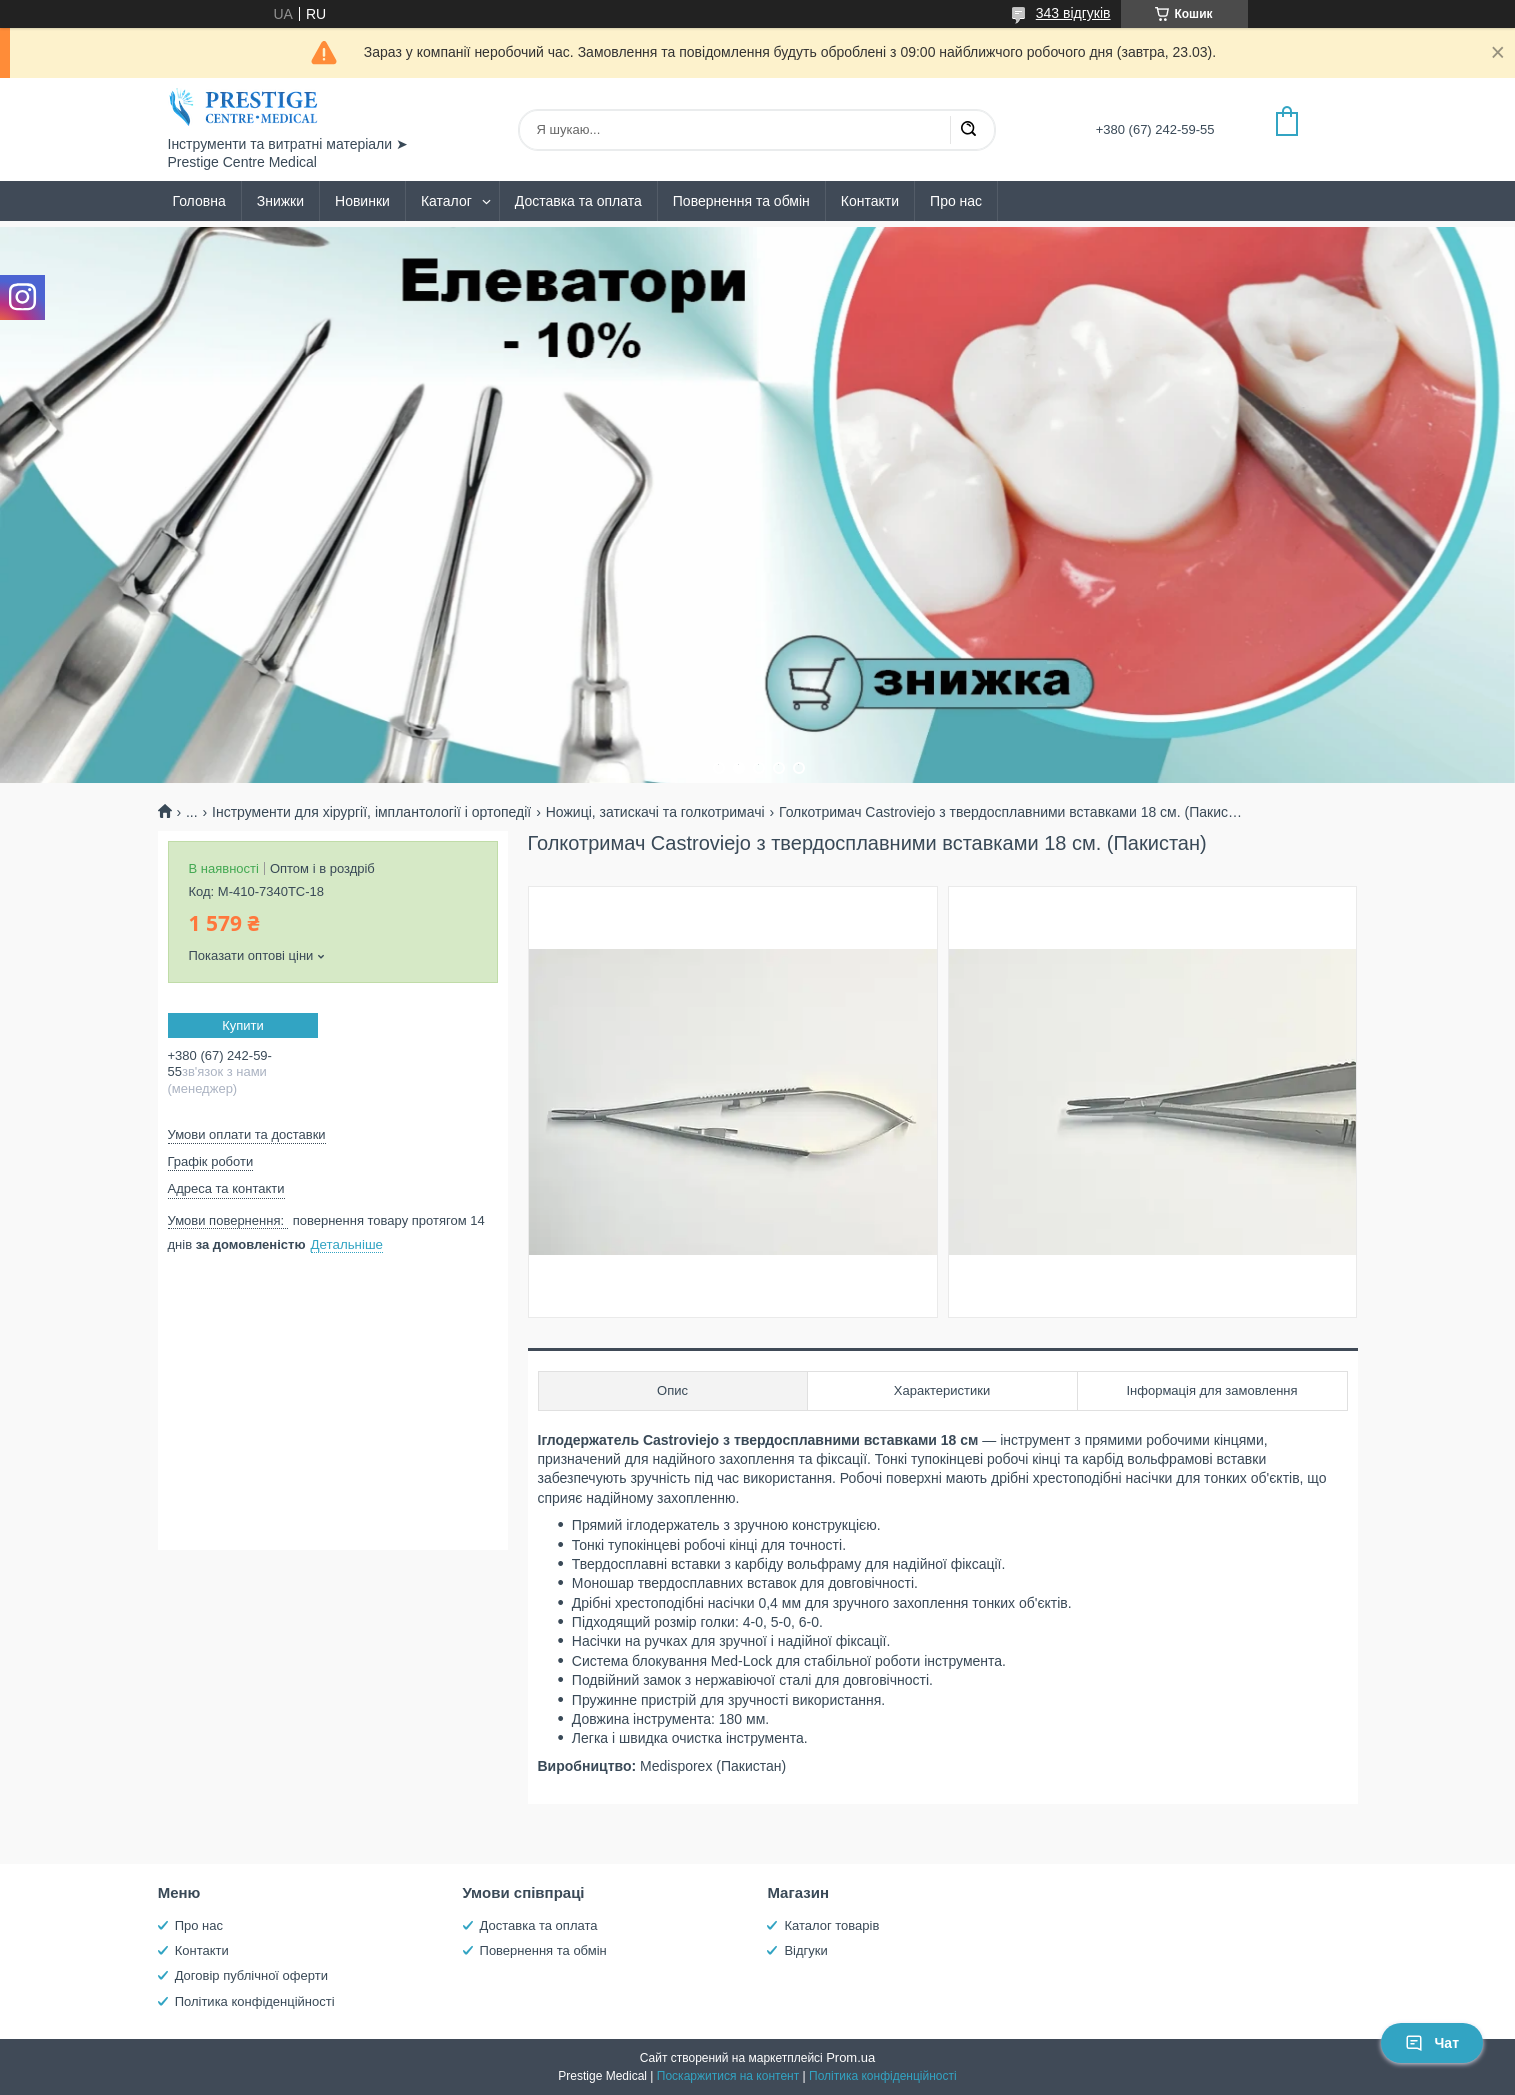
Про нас (956, 201)
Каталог (446, 201)
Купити (243, 1025)
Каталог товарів (831, 1925)
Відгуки (805, 1950)
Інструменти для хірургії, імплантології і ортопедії (371, 812)
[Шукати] (968, 130)
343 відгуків (1073, 13)
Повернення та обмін (741, 201)
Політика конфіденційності (255, 2001)
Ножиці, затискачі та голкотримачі (655, 812)
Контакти (870, 201)
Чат (1432, 2043)
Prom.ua (850, 2057)
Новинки (362, 201)
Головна (199, 201)
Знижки (280, 201)
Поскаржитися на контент (728, 2076)
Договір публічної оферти (251, 1975)
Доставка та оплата (578, 201)
